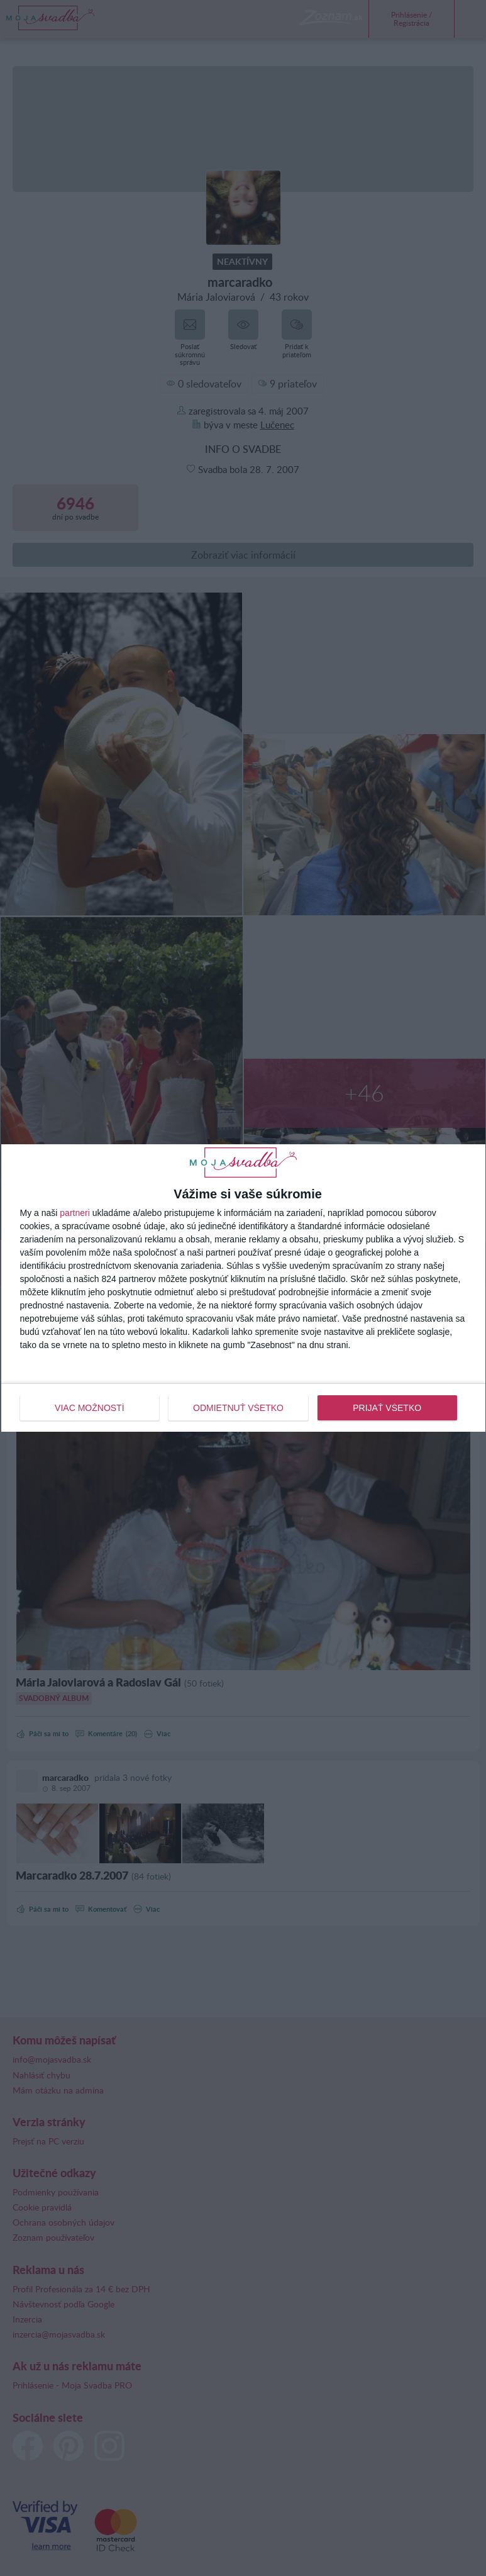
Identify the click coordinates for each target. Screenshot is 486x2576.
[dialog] (243, 1287)
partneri (74, 1212)
